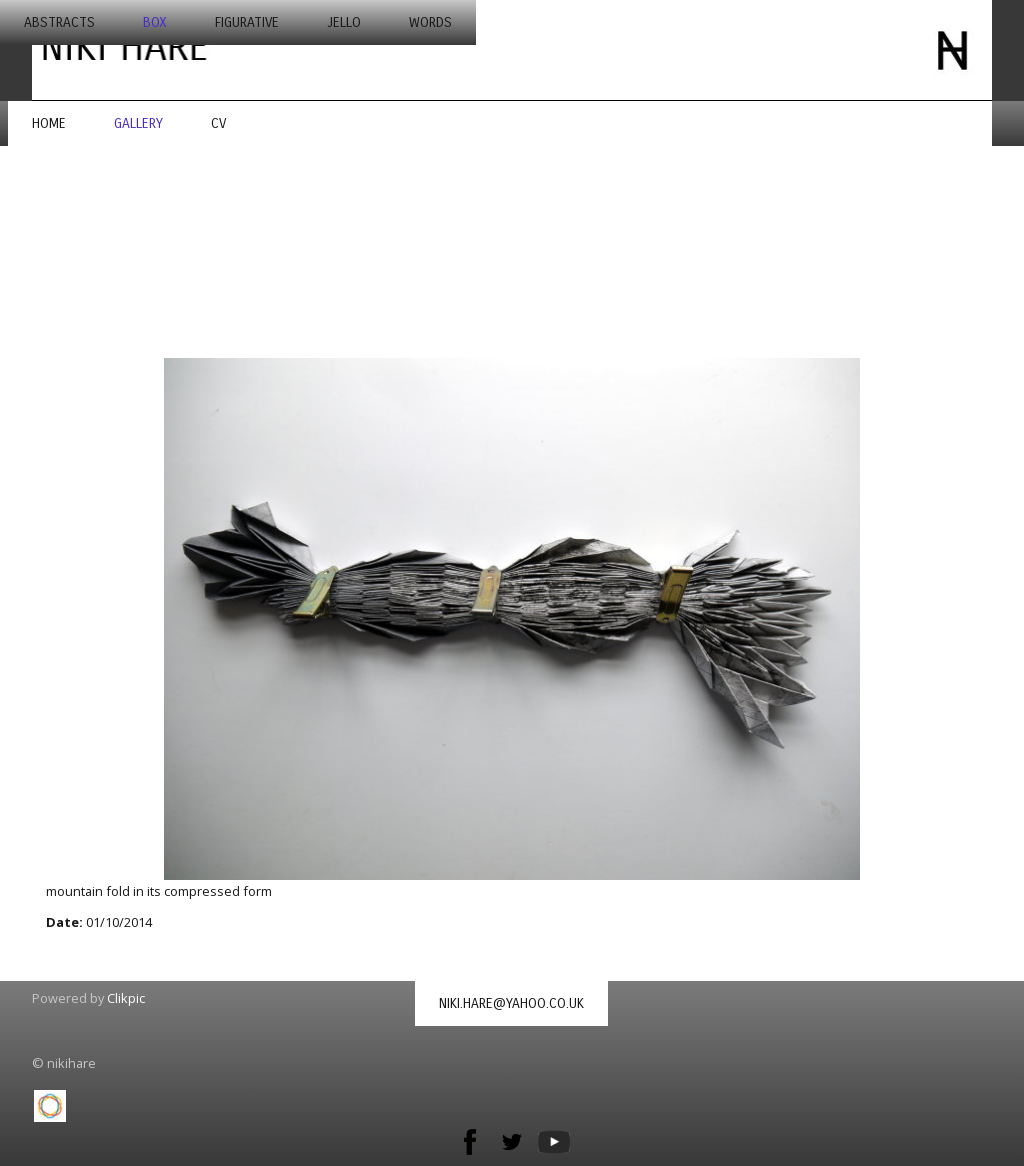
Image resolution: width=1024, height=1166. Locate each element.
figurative (247, 22)
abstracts (59, 22)
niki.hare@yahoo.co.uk (511, 1003)
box (155, 22)
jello (344, 22)
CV (218, 123)
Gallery (138, 123)
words (430, 22)
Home (49, 123)
